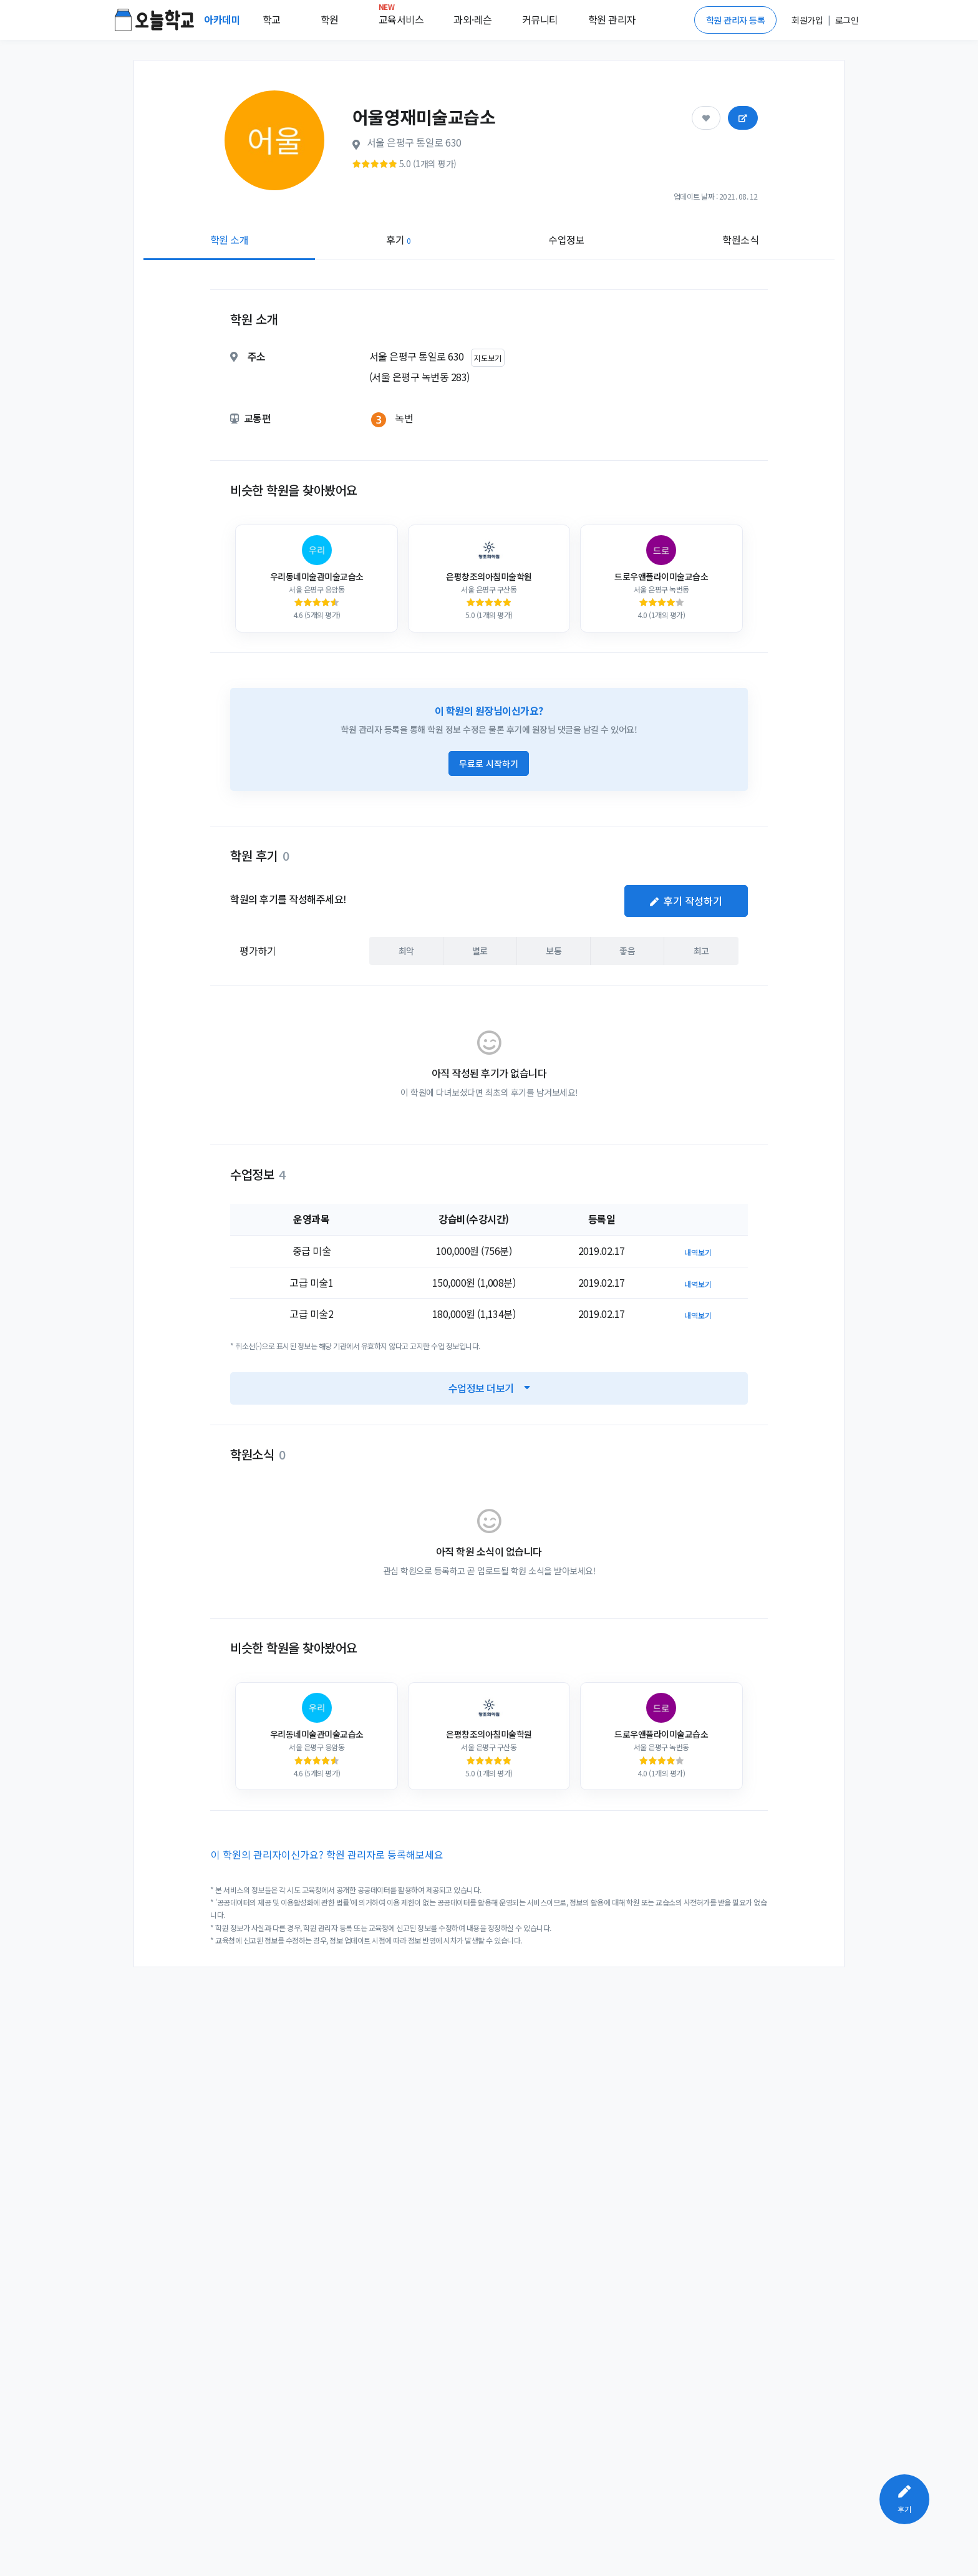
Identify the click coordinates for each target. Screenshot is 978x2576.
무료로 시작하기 (488, 763)
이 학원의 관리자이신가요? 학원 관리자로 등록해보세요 (327, 1854)
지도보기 (487, 357)
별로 (480, 950)
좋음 (627, 950)
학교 (272, 19)
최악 (406, 950)
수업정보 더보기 (489, 1387)
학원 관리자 (612, 19)
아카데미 (223, 19)
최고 (701, 950)
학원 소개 (229, 239)
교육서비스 (401, 17)
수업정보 (566, 239)
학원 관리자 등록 (735, 20)
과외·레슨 (472, 19)
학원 (330, 19)
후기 (398, 239)
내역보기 (698, 1252)
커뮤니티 (540, 19)
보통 (553, 950)
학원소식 (740, 239)
